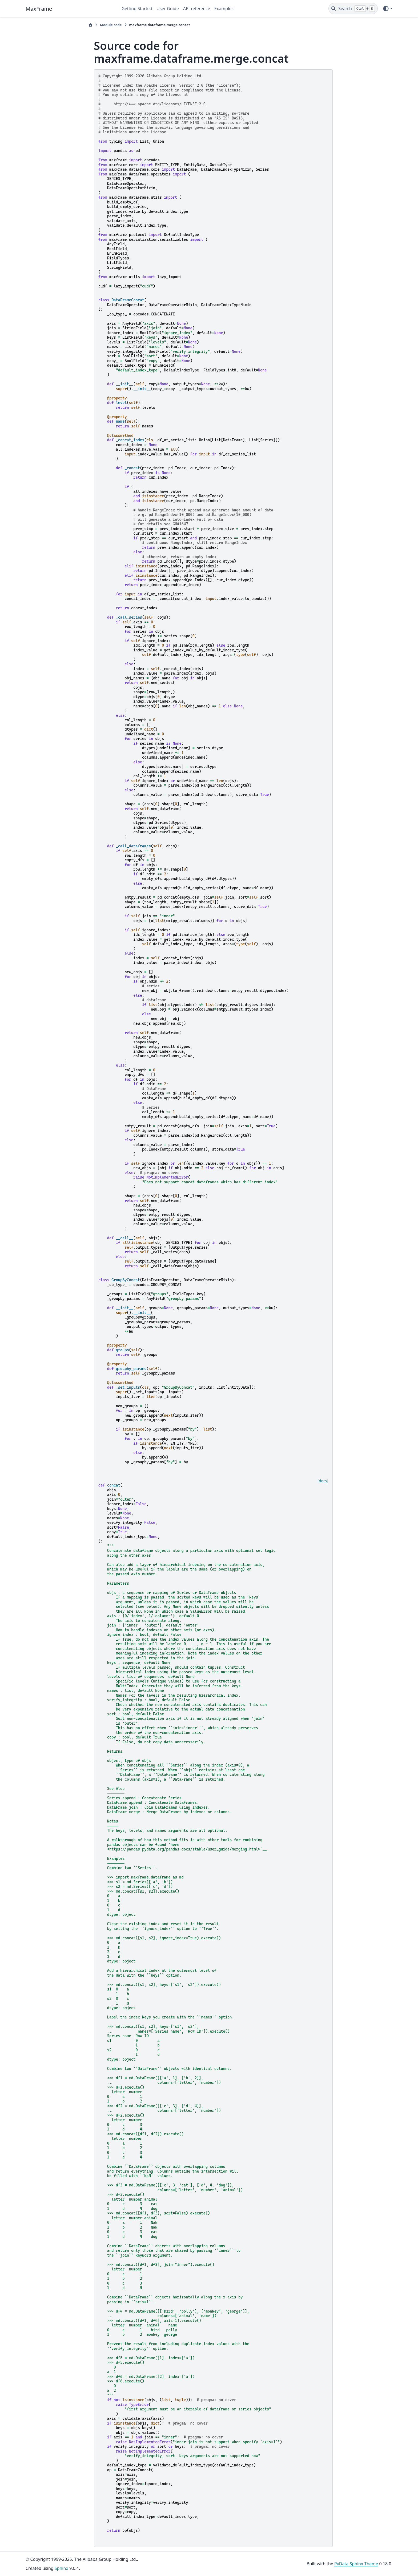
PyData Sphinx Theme (356, 2564)
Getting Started (137, 8)
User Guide (167, 8)
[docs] (322, 1481)
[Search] (353, 8)
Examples (224, 8)
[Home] (90, 25)
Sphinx (61, 2568)
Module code (111, 24)
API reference (196, 8)
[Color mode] (387, 8)
